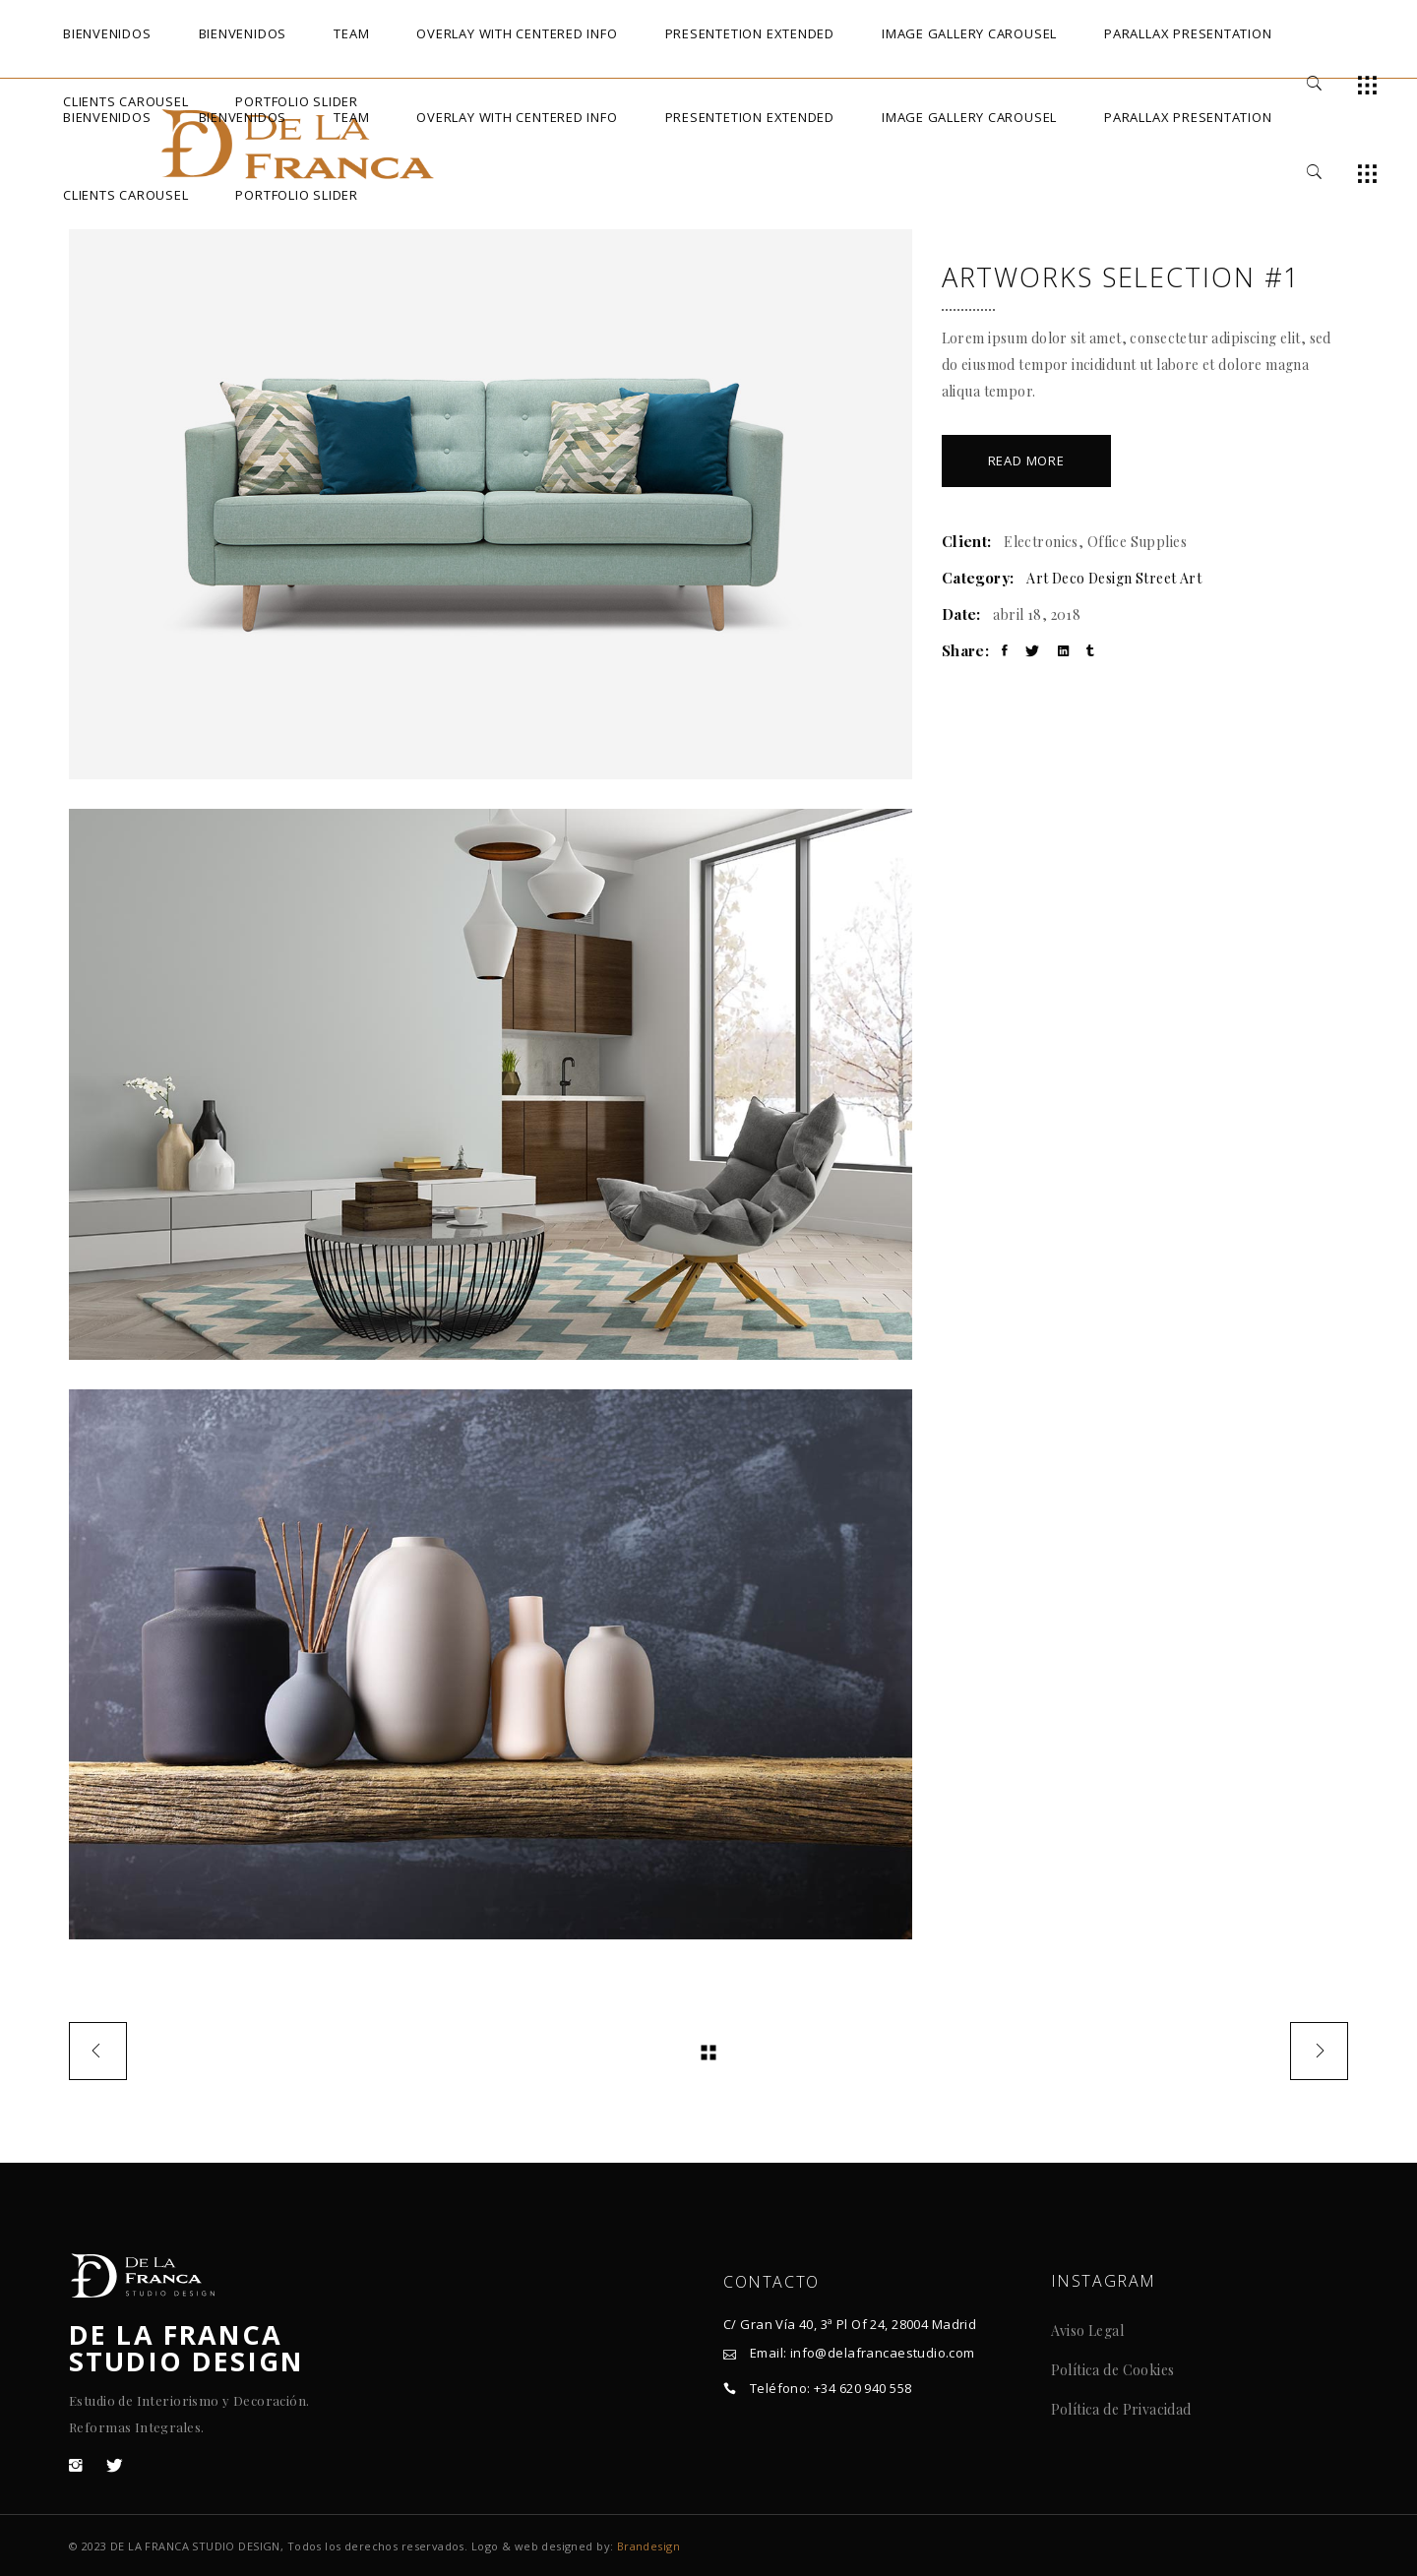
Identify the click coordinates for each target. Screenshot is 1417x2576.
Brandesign (648, 2546)
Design (1110, 578)
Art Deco (1055, 578)
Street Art (1168, 578)
